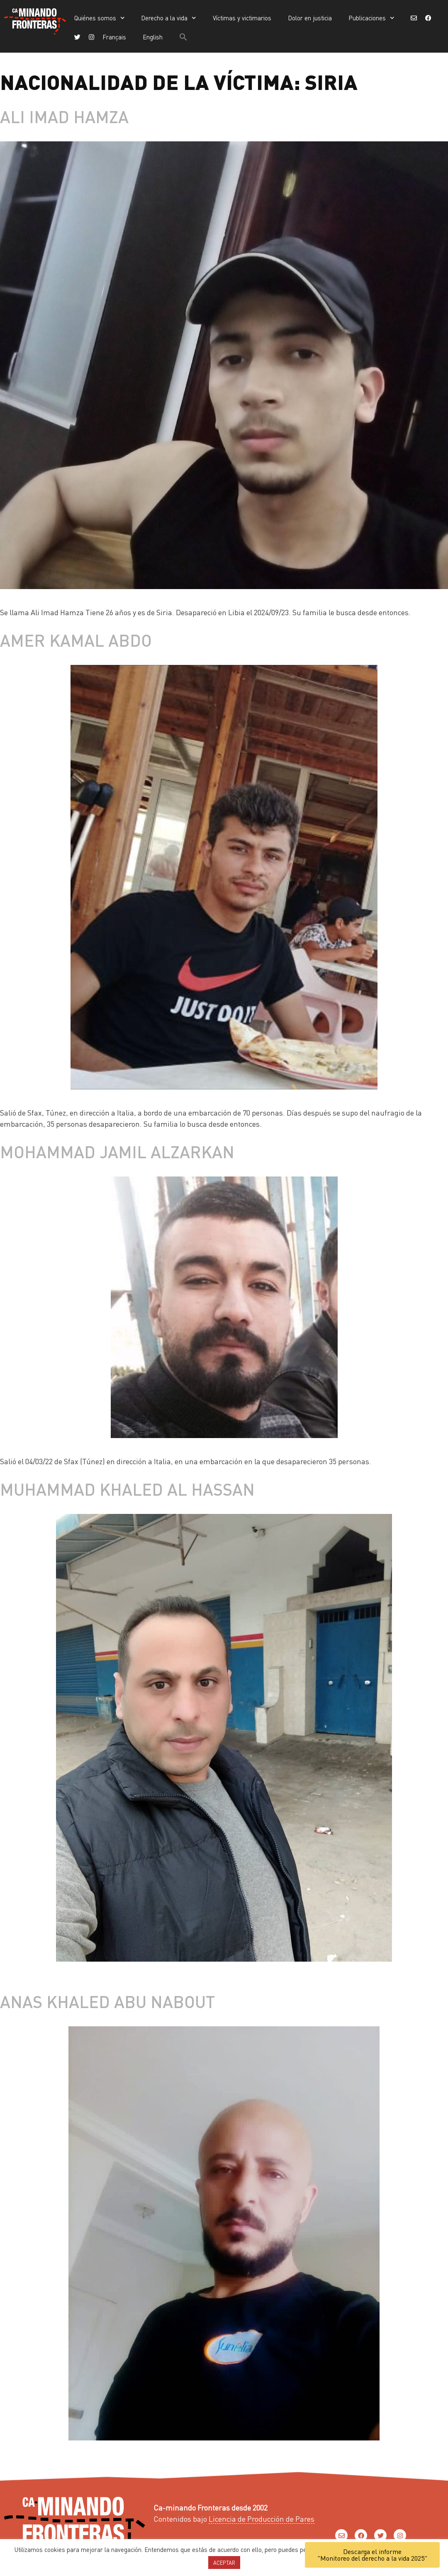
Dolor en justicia (310, 18)
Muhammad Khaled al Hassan (127, 1488)
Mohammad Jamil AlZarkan (117, 1151)
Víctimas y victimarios (242, 18)
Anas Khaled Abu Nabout (107, 2001)
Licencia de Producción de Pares (261, 2518)
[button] (183, 36)
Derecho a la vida (168, 18)
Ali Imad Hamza (64, 116)
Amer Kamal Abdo (76, 639)
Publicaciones (371, 18)
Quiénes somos (99, 18)
